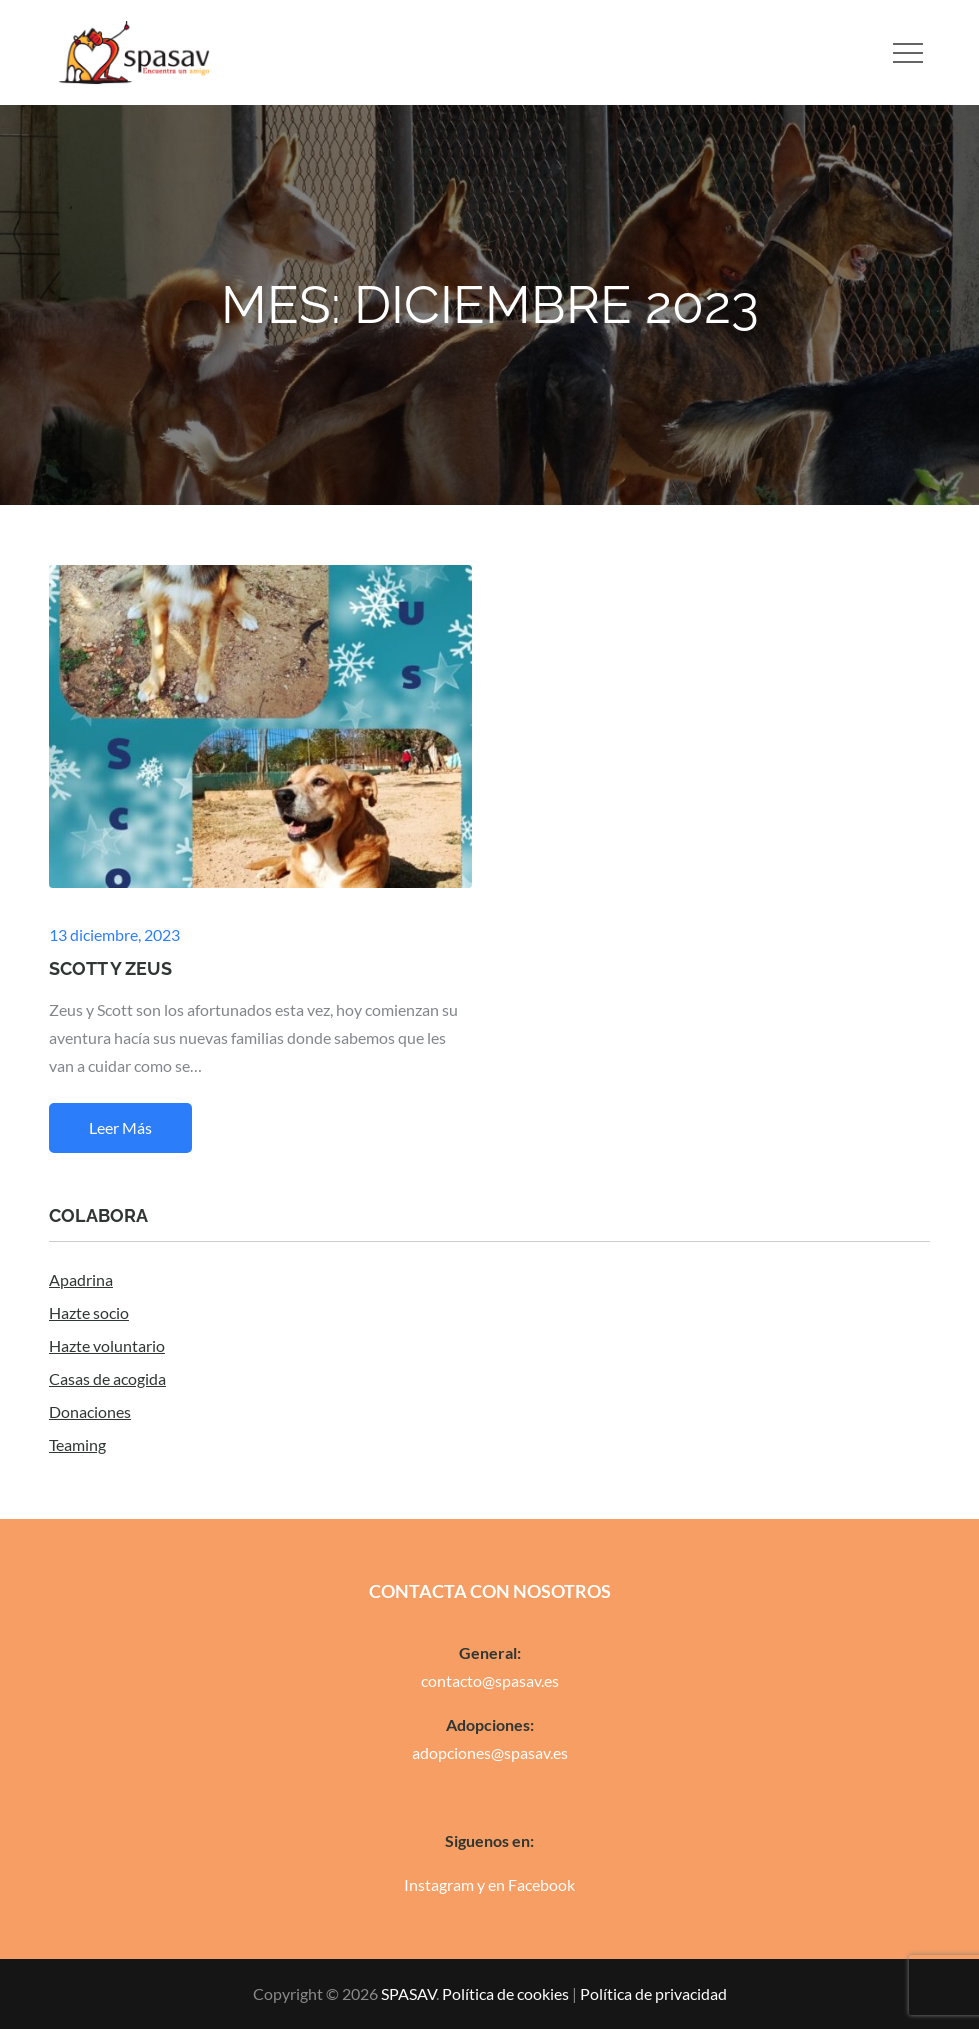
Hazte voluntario (107, 1345)
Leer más (120, 1127)
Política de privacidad (653, 1993)
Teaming (77, 1444)
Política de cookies (505, 1993)
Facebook (541, 1884)
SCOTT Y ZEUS (110, 968)
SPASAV (408, 1993)
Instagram (439, 1884)
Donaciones (90, 1411)
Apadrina (81, 1279)
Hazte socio (89, 1312)
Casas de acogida (107, 1378)
